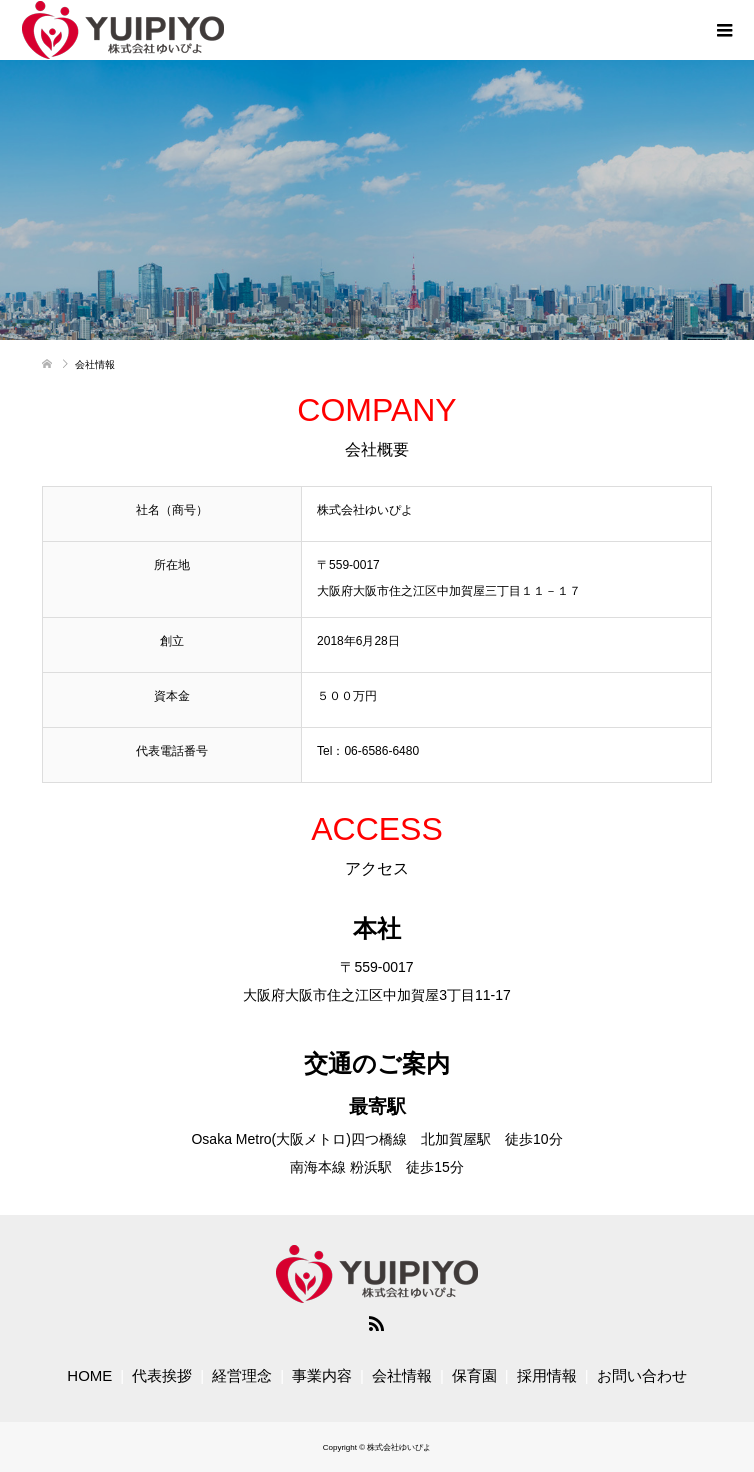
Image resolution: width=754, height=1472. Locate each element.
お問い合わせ (642, 1375)
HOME (89, 1375)
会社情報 (402, 1375)
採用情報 (547, 1375)
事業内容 (322, 1375)
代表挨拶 (162, 1375)
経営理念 (242, 1375)
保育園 (474, 1375)
